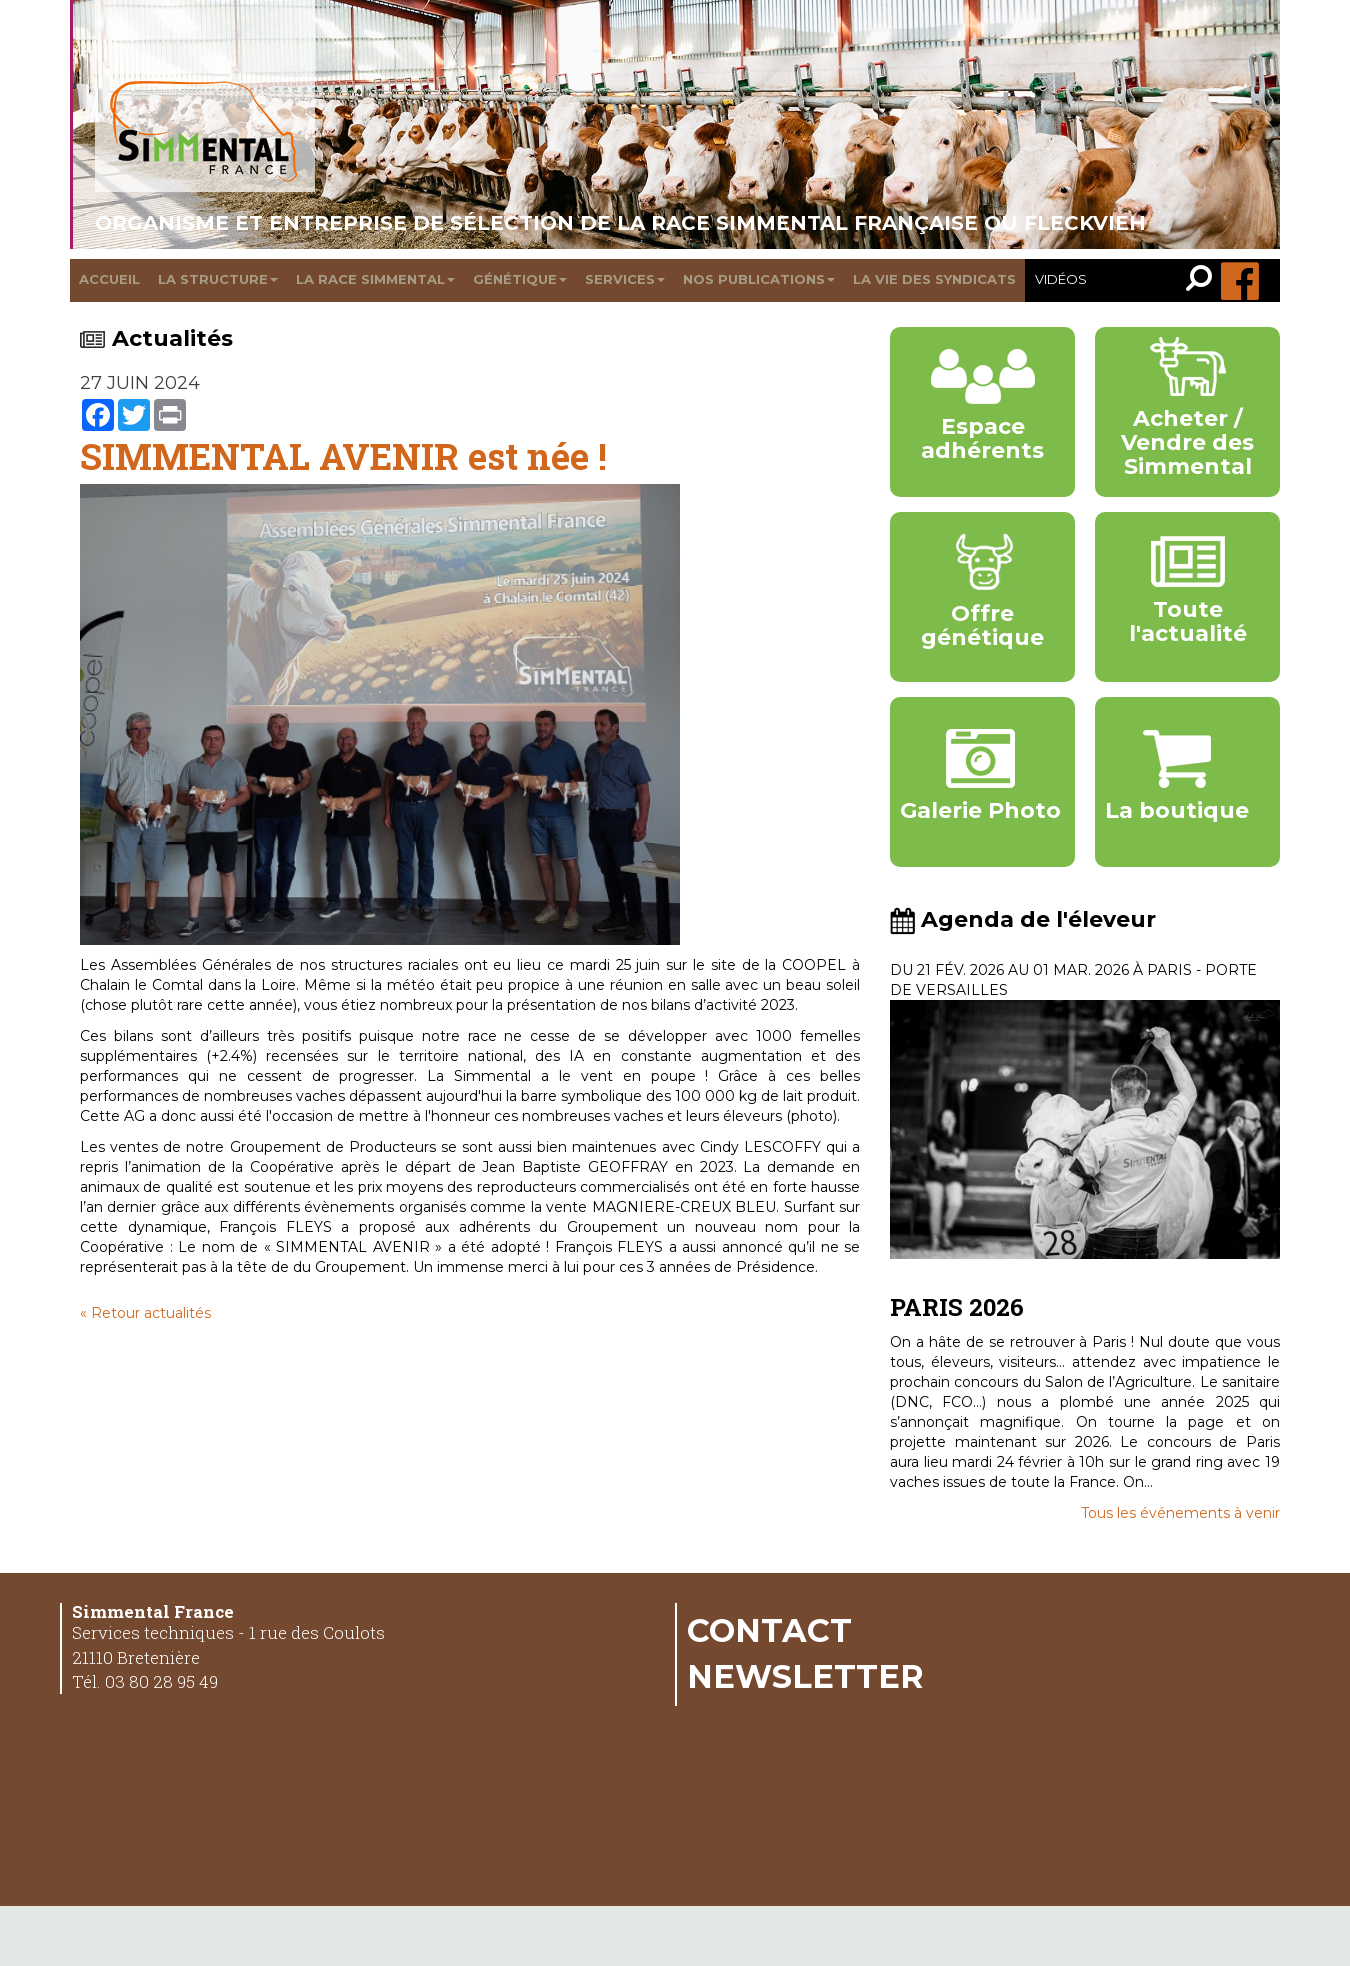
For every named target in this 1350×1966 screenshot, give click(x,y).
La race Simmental (375, 279)
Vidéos (1061, 279)
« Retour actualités (145, 1313)
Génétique (520, 279)
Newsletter (805, 1676)
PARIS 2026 (957, 1307)
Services (625, 279)
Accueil (109, 279)
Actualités (156, 338)
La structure (218, 279)
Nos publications (759, 279)
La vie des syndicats (934, 279)
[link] (1203, 280)
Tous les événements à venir (1180, 1513)
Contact (769, 1630)
